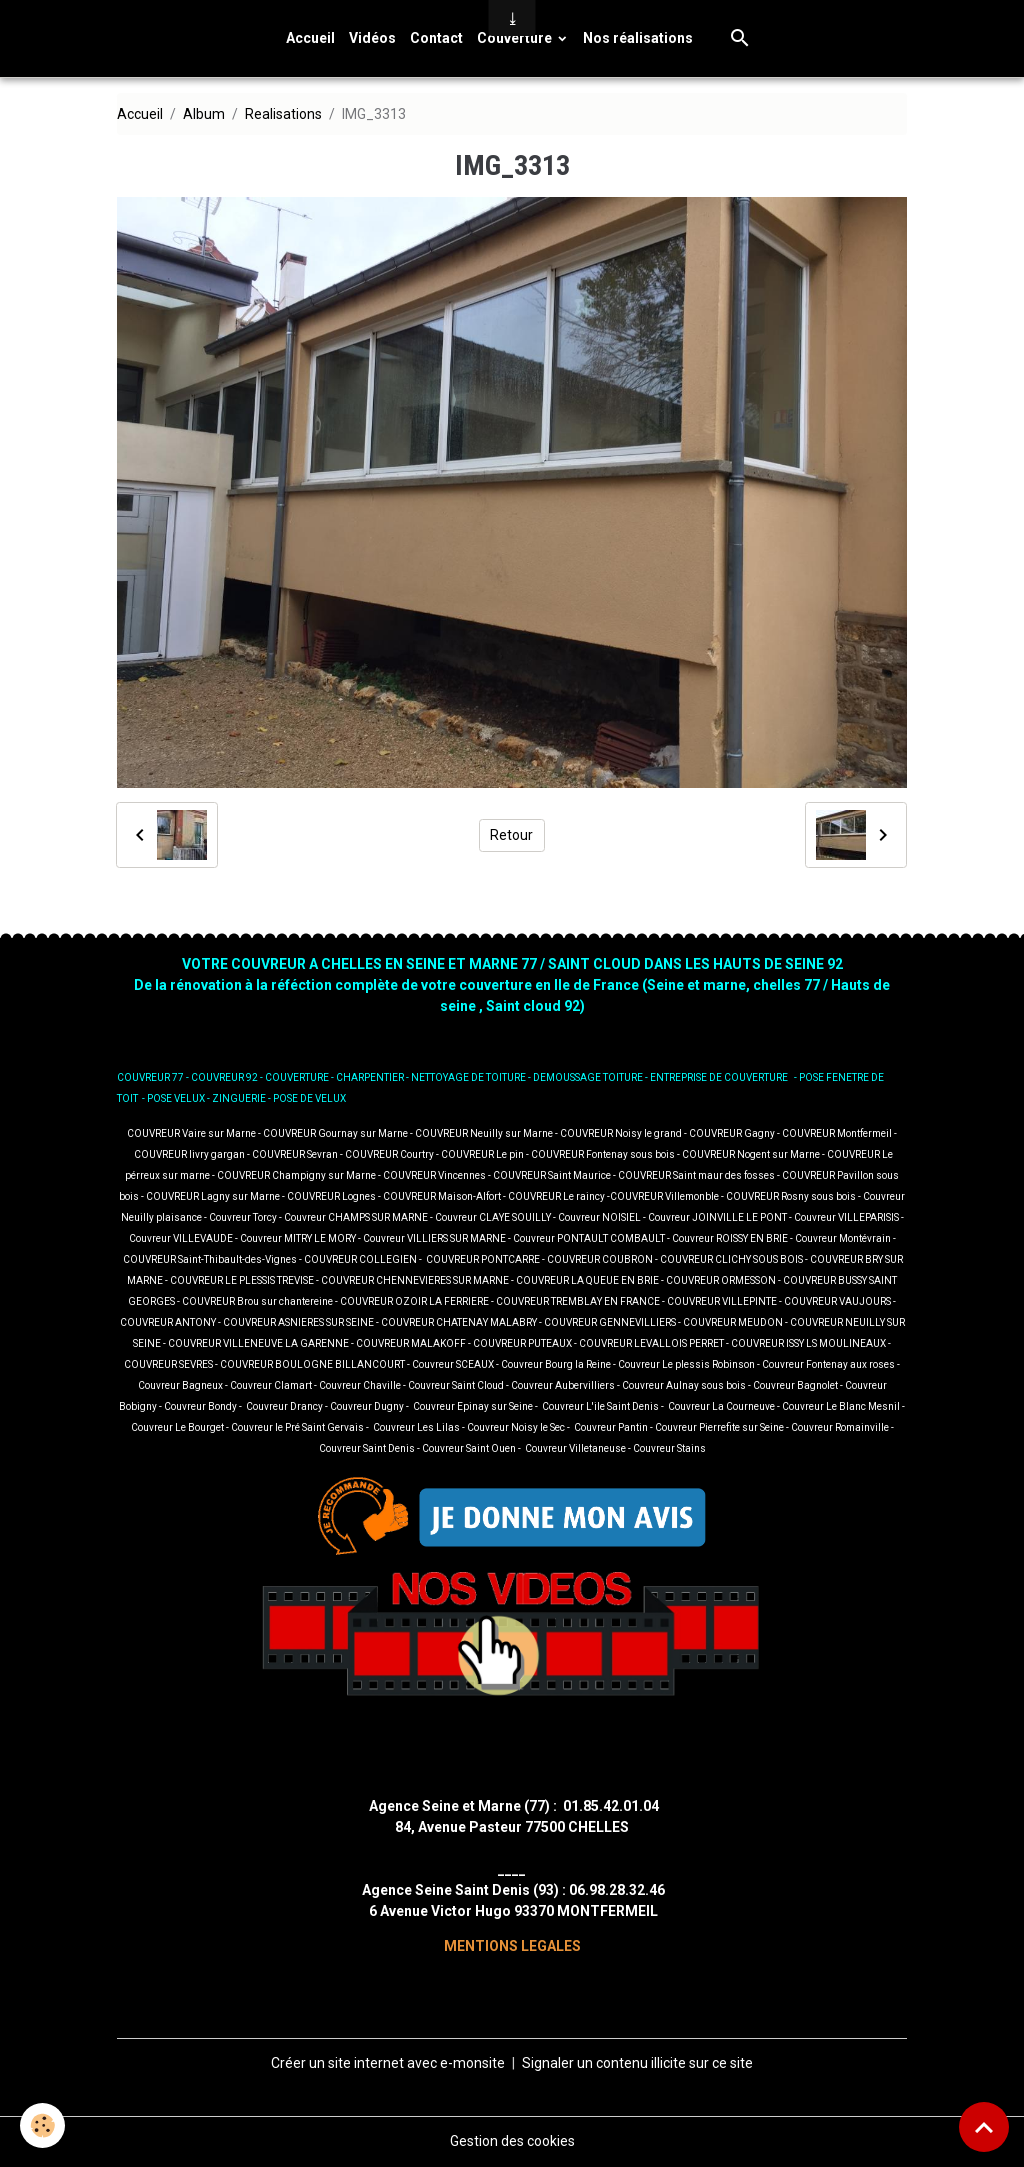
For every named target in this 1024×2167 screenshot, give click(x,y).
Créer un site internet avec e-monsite (388, 2063)
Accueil (310, 38)
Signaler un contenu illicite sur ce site (637, 2063)
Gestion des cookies (512, 2141)
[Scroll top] (984, 2127)
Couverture (516, 38)
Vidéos (372, 38)
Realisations (283, 114)
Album (204, 114)
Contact (436, 38)
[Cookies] (42, 2125)
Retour (511, 835)
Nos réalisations (638, 38)
